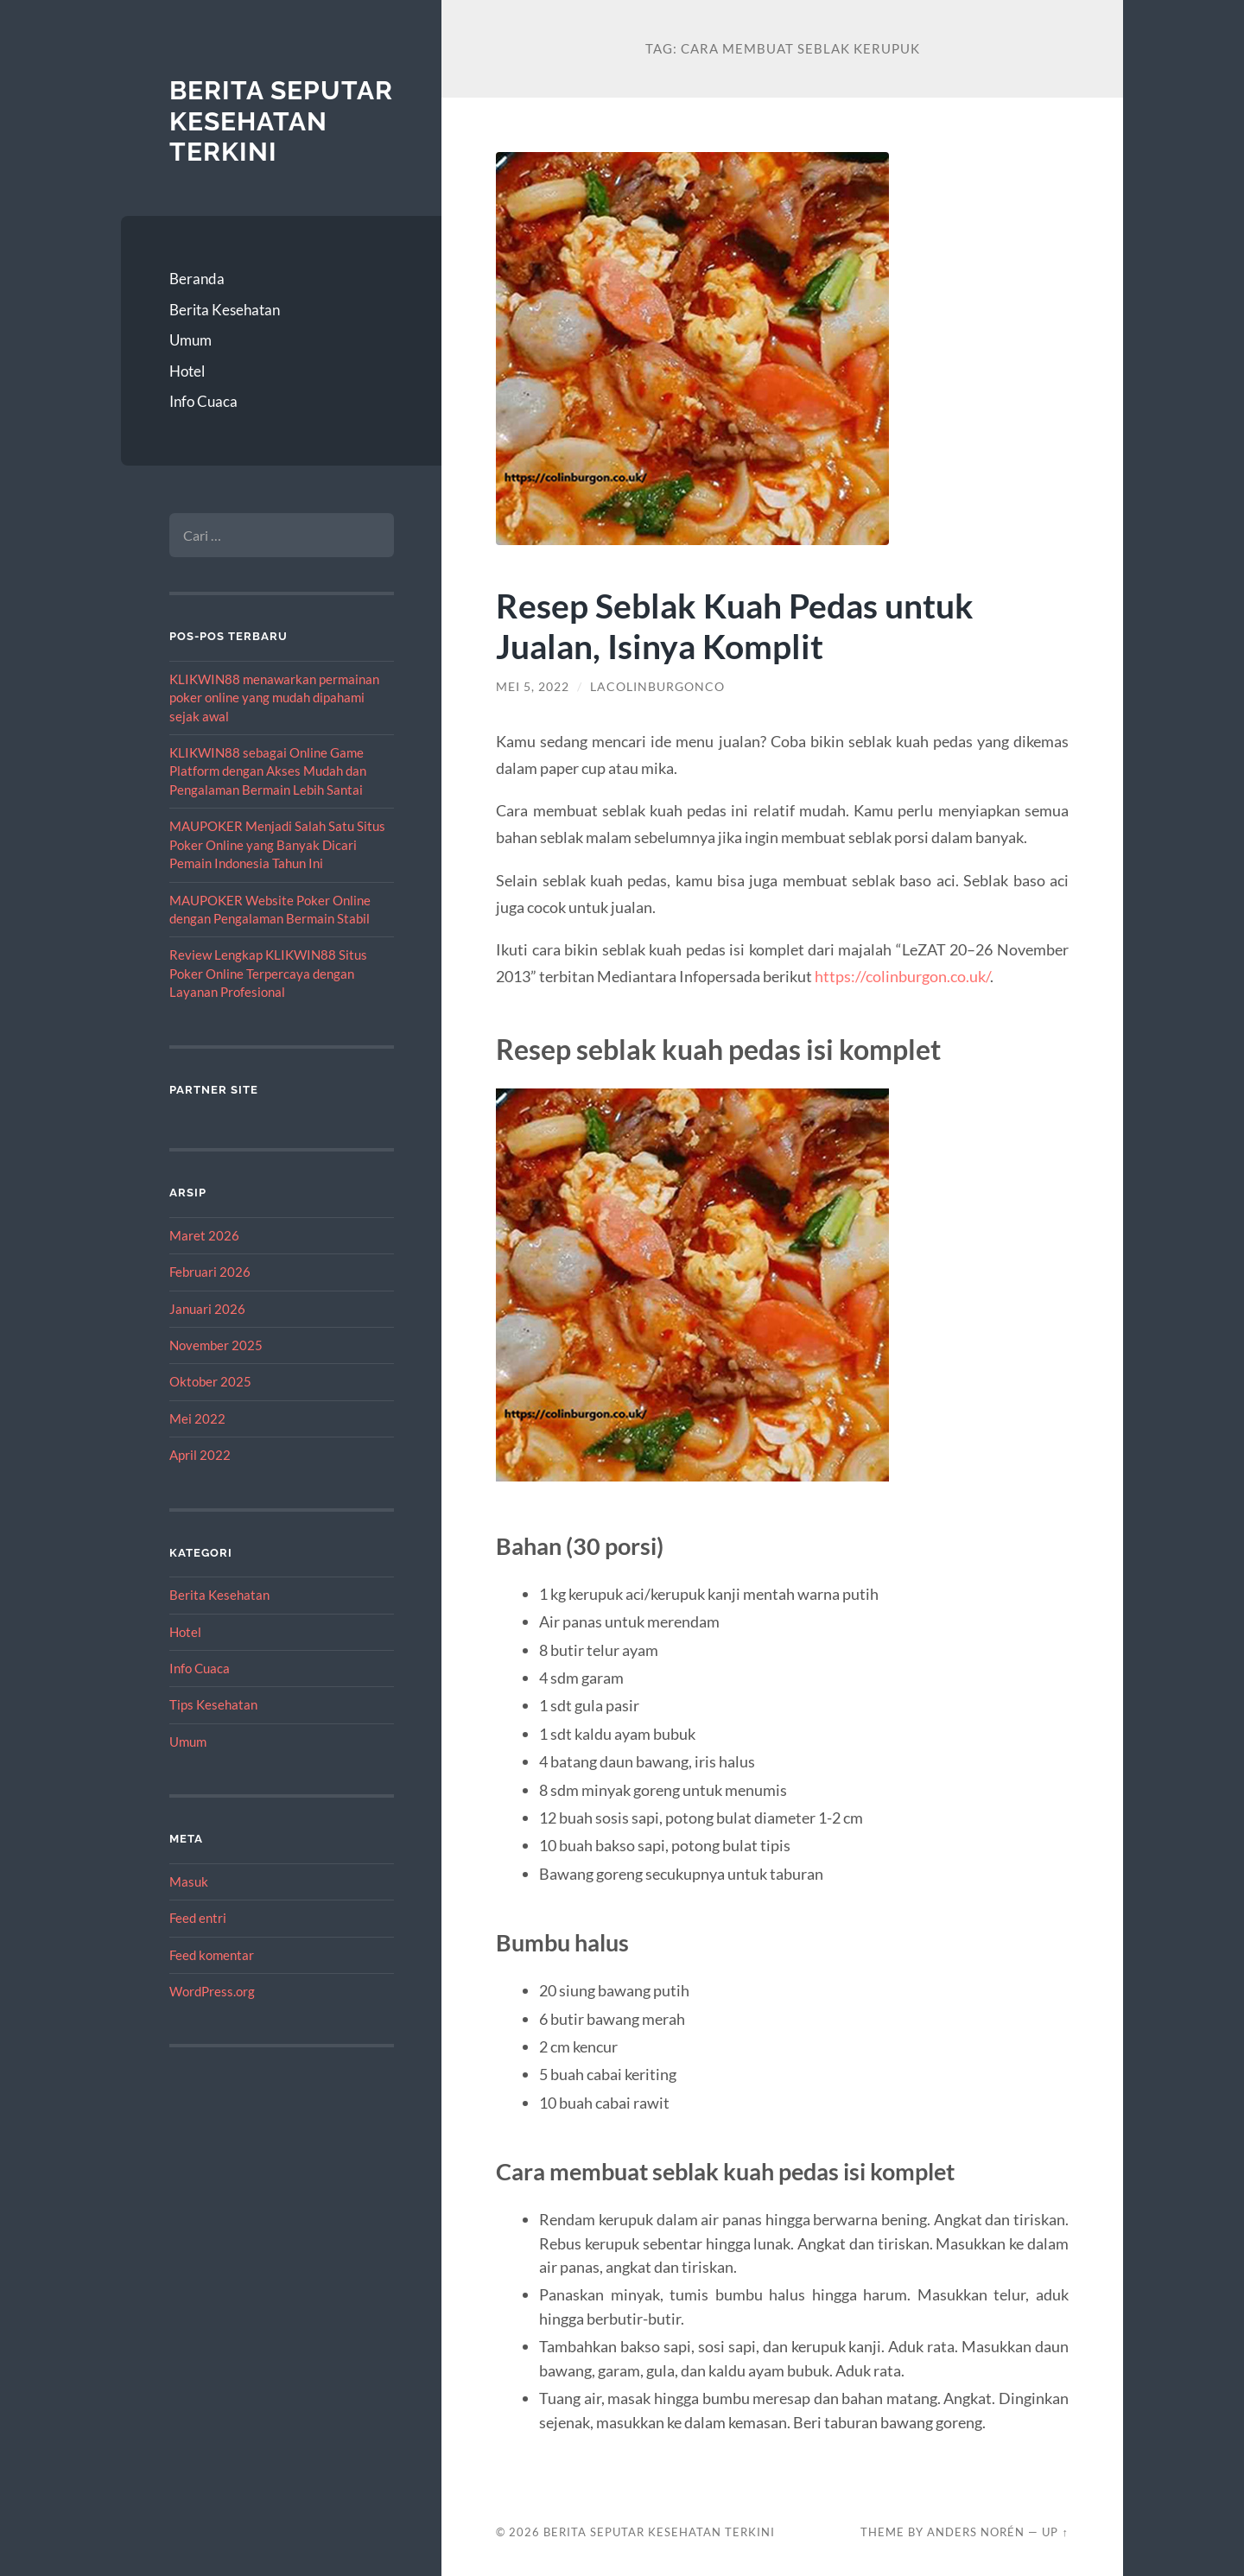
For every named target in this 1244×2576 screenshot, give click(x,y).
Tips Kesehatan (213, 1704)
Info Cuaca (203, 401)
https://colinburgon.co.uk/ (902, 976)
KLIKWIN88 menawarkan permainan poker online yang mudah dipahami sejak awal (274, 697)
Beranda (197, 279)
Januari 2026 (207, 1309)
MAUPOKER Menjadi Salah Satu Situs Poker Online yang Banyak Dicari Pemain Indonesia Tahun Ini (277, 844)
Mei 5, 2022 (532, 687)
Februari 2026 (210, 1271)
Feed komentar (211, 1955)
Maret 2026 (204, 1235)
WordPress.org (212, 1991)
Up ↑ (1055, 2532)
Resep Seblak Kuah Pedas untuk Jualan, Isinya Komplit (735, 625)
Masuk (188, 1881)
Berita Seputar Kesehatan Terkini (281, 121)
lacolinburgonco (657, 687)
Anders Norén (976, 2532)
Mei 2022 (197, 1418)
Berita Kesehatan (224, 310)
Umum (190, 340)
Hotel (187, 371)
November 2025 (216, 1345)
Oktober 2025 (210, 1381)
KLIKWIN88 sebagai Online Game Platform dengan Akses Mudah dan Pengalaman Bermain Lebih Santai (267, 771)
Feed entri (197, 1918)
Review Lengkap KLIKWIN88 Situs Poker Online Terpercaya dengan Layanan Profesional (268, 973)
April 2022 (200, 1454)
